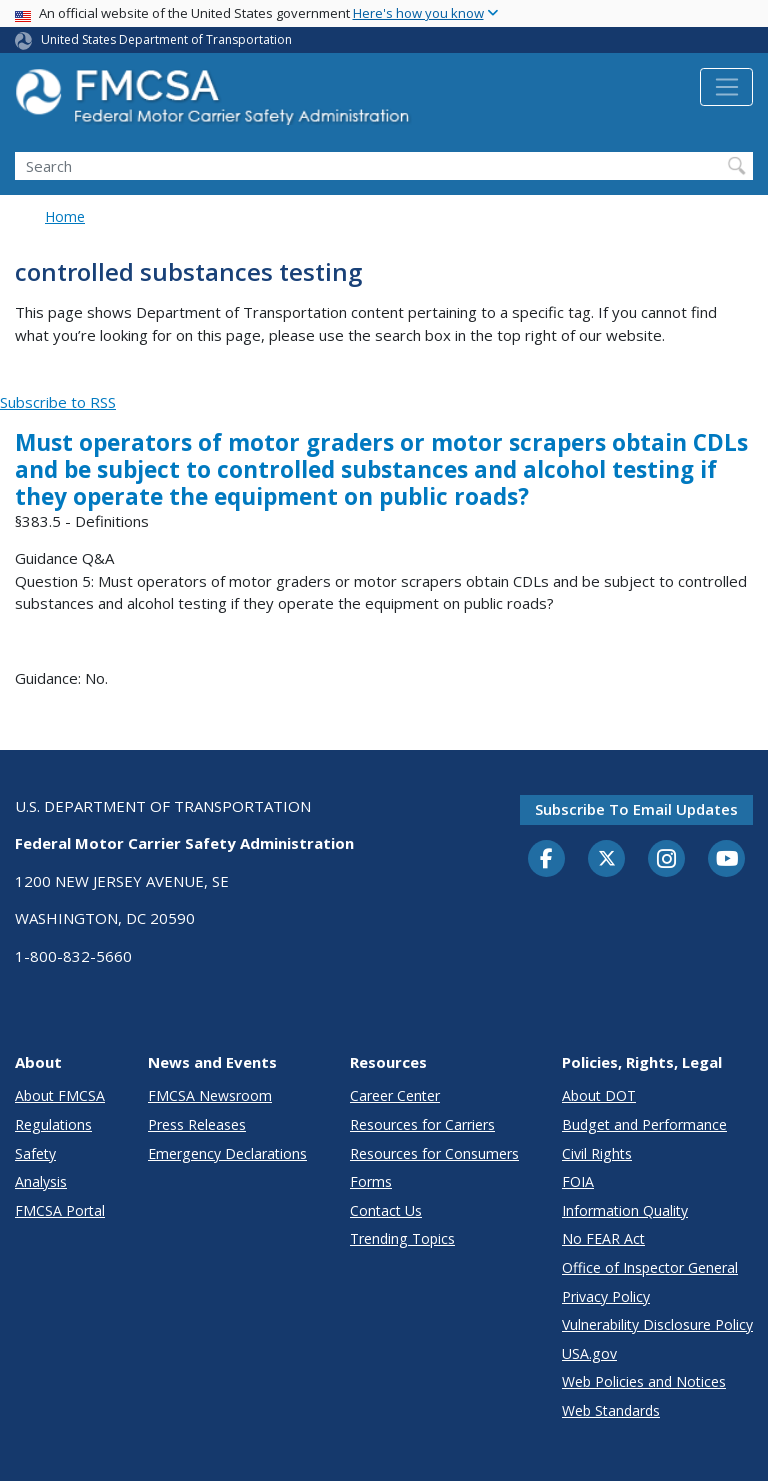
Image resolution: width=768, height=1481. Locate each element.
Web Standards (611, 1410)
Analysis (41, 1181)
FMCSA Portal (60, 1210)
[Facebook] (547, 860)
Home (65, 216)
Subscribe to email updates (636, 809)
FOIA (578, 1181)
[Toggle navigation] (726, 87)
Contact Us (386, 1210)
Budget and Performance (644, 1124)
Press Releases (197, 1124)
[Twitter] (607, 859)
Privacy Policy (606, 1296)
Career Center (395, 1095)
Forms (371, 1181)
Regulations (53, 1124)
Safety (35, 1153)
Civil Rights (597, 1153)
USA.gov (589, 1353)
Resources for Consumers (434, 1153)
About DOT (599, 1095)
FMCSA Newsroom (210, 1095)
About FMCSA (60, 1095)
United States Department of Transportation (166, 39)
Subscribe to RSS (58, 402)
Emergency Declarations (227, 1153)
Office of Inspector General (650, 1267)
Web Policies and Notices (644, 1381)
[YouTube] (727, 860)
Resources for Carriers (422, 1124)
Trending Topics (402, 1238)
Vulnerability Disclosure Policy (657, 1324)
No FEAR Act (603, 1238)
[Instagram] (667, 861)
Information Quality (625, 1210)
